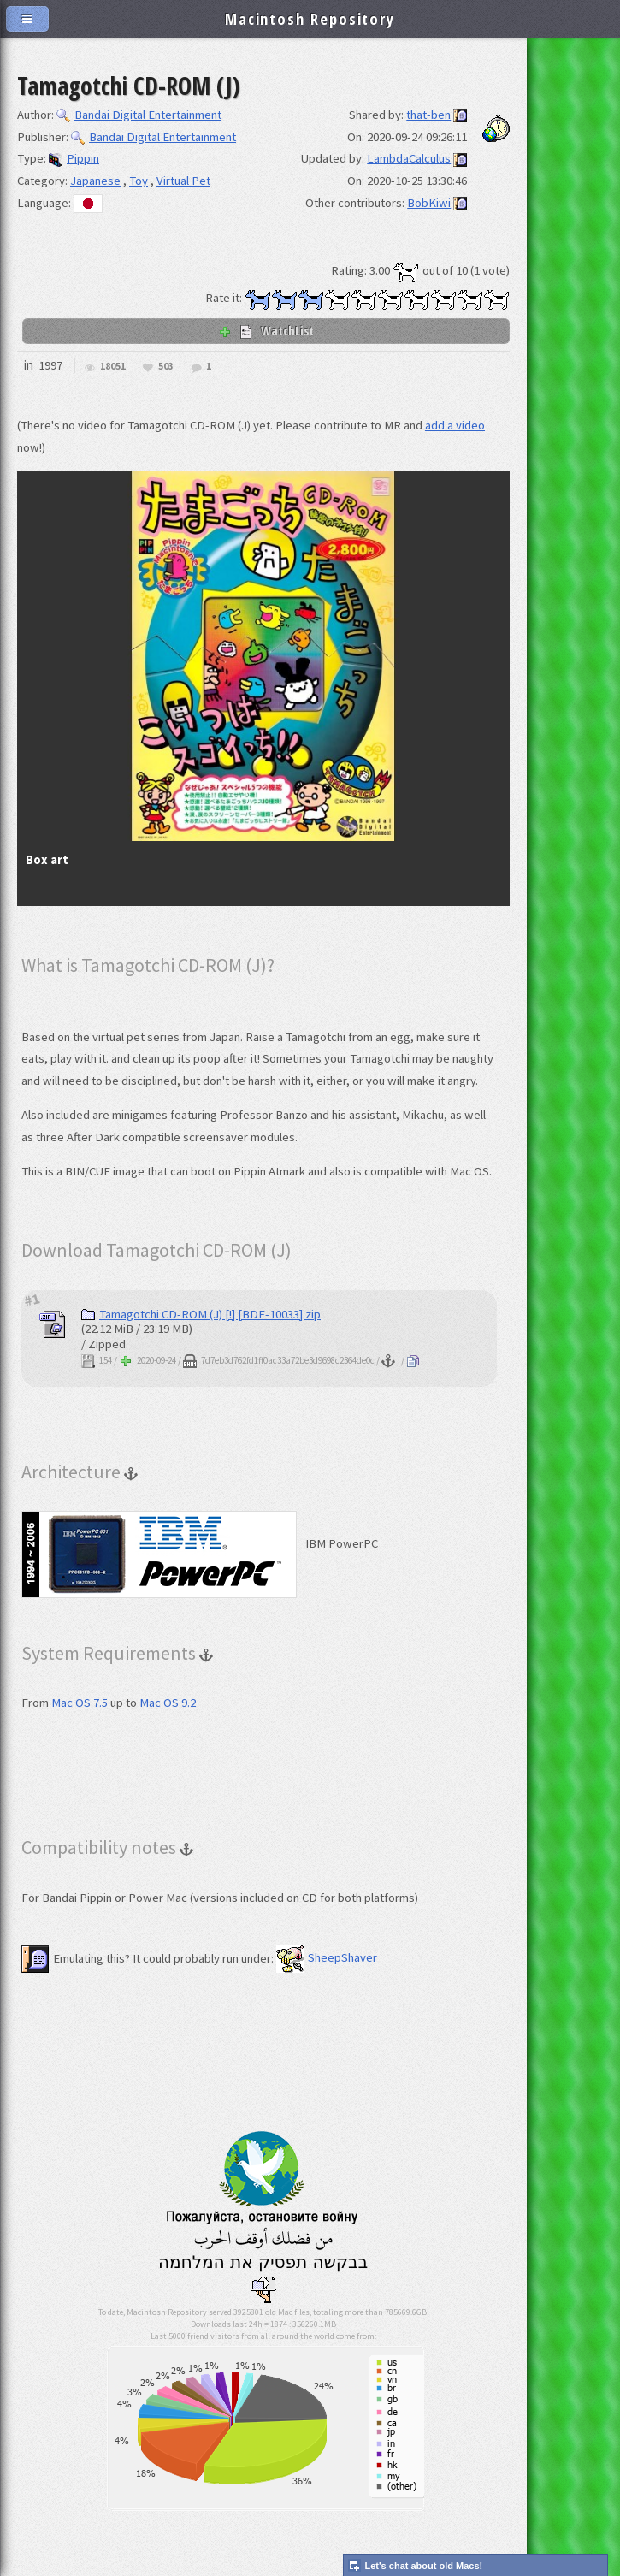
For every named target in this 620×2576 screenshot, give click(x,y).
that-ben (428, 114)
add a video (455, 425)
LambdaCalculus (409, 158)
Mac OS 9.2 (167, 1702)
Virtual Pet (183, 180)
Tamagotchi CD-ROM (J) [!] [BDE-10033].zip (201, 1314)
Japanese (95, 180)
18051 (113, 366)
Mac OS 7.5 (79, 1702)
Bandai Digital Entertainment (138, 114)
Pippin (74, 158)
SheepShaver (326, 1957)
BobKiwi (429, 202)
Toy (138, 180)
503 (166, 366)
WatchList (266, 330)
